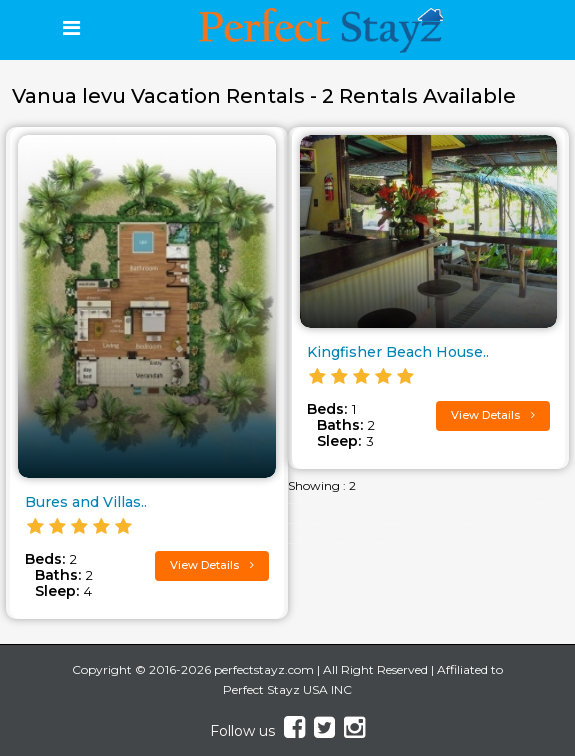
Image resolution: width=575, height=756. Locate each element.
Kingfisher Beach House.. (398, 352)
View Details (212, 565)
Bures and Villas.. (86, 502)
